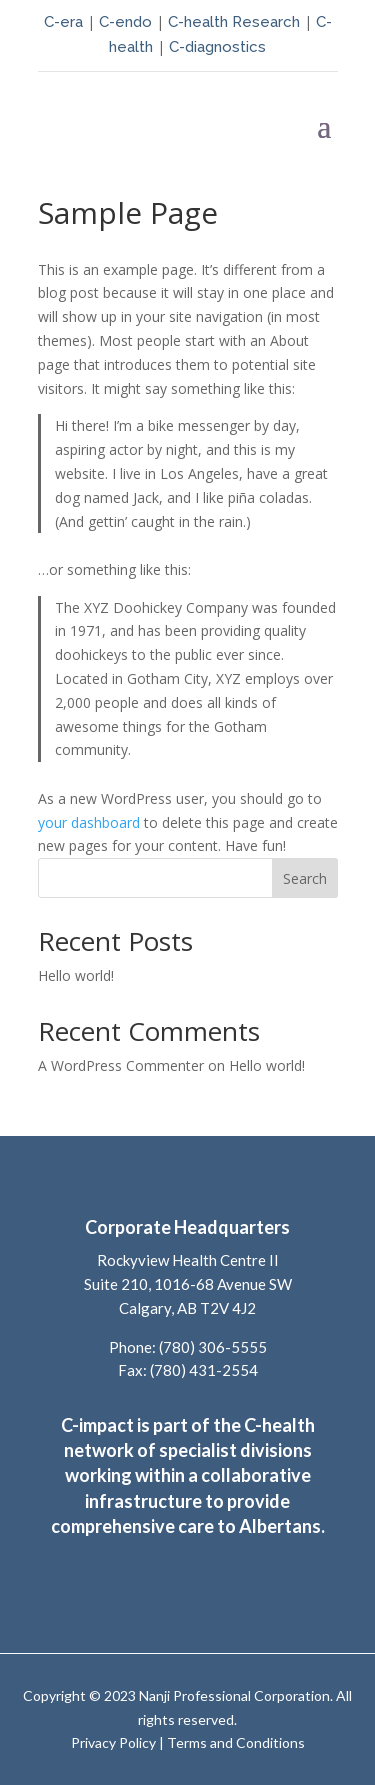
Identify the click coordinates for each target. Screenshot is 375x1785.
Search (305, 878)
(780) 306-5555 (213, 1347)
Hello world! (76, 975)
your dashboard (89, 822)
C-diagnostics (217, 47)
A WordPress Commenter (121, 1065)
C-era (65, 22)
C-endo (123, 22)
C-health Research (234, 22)
